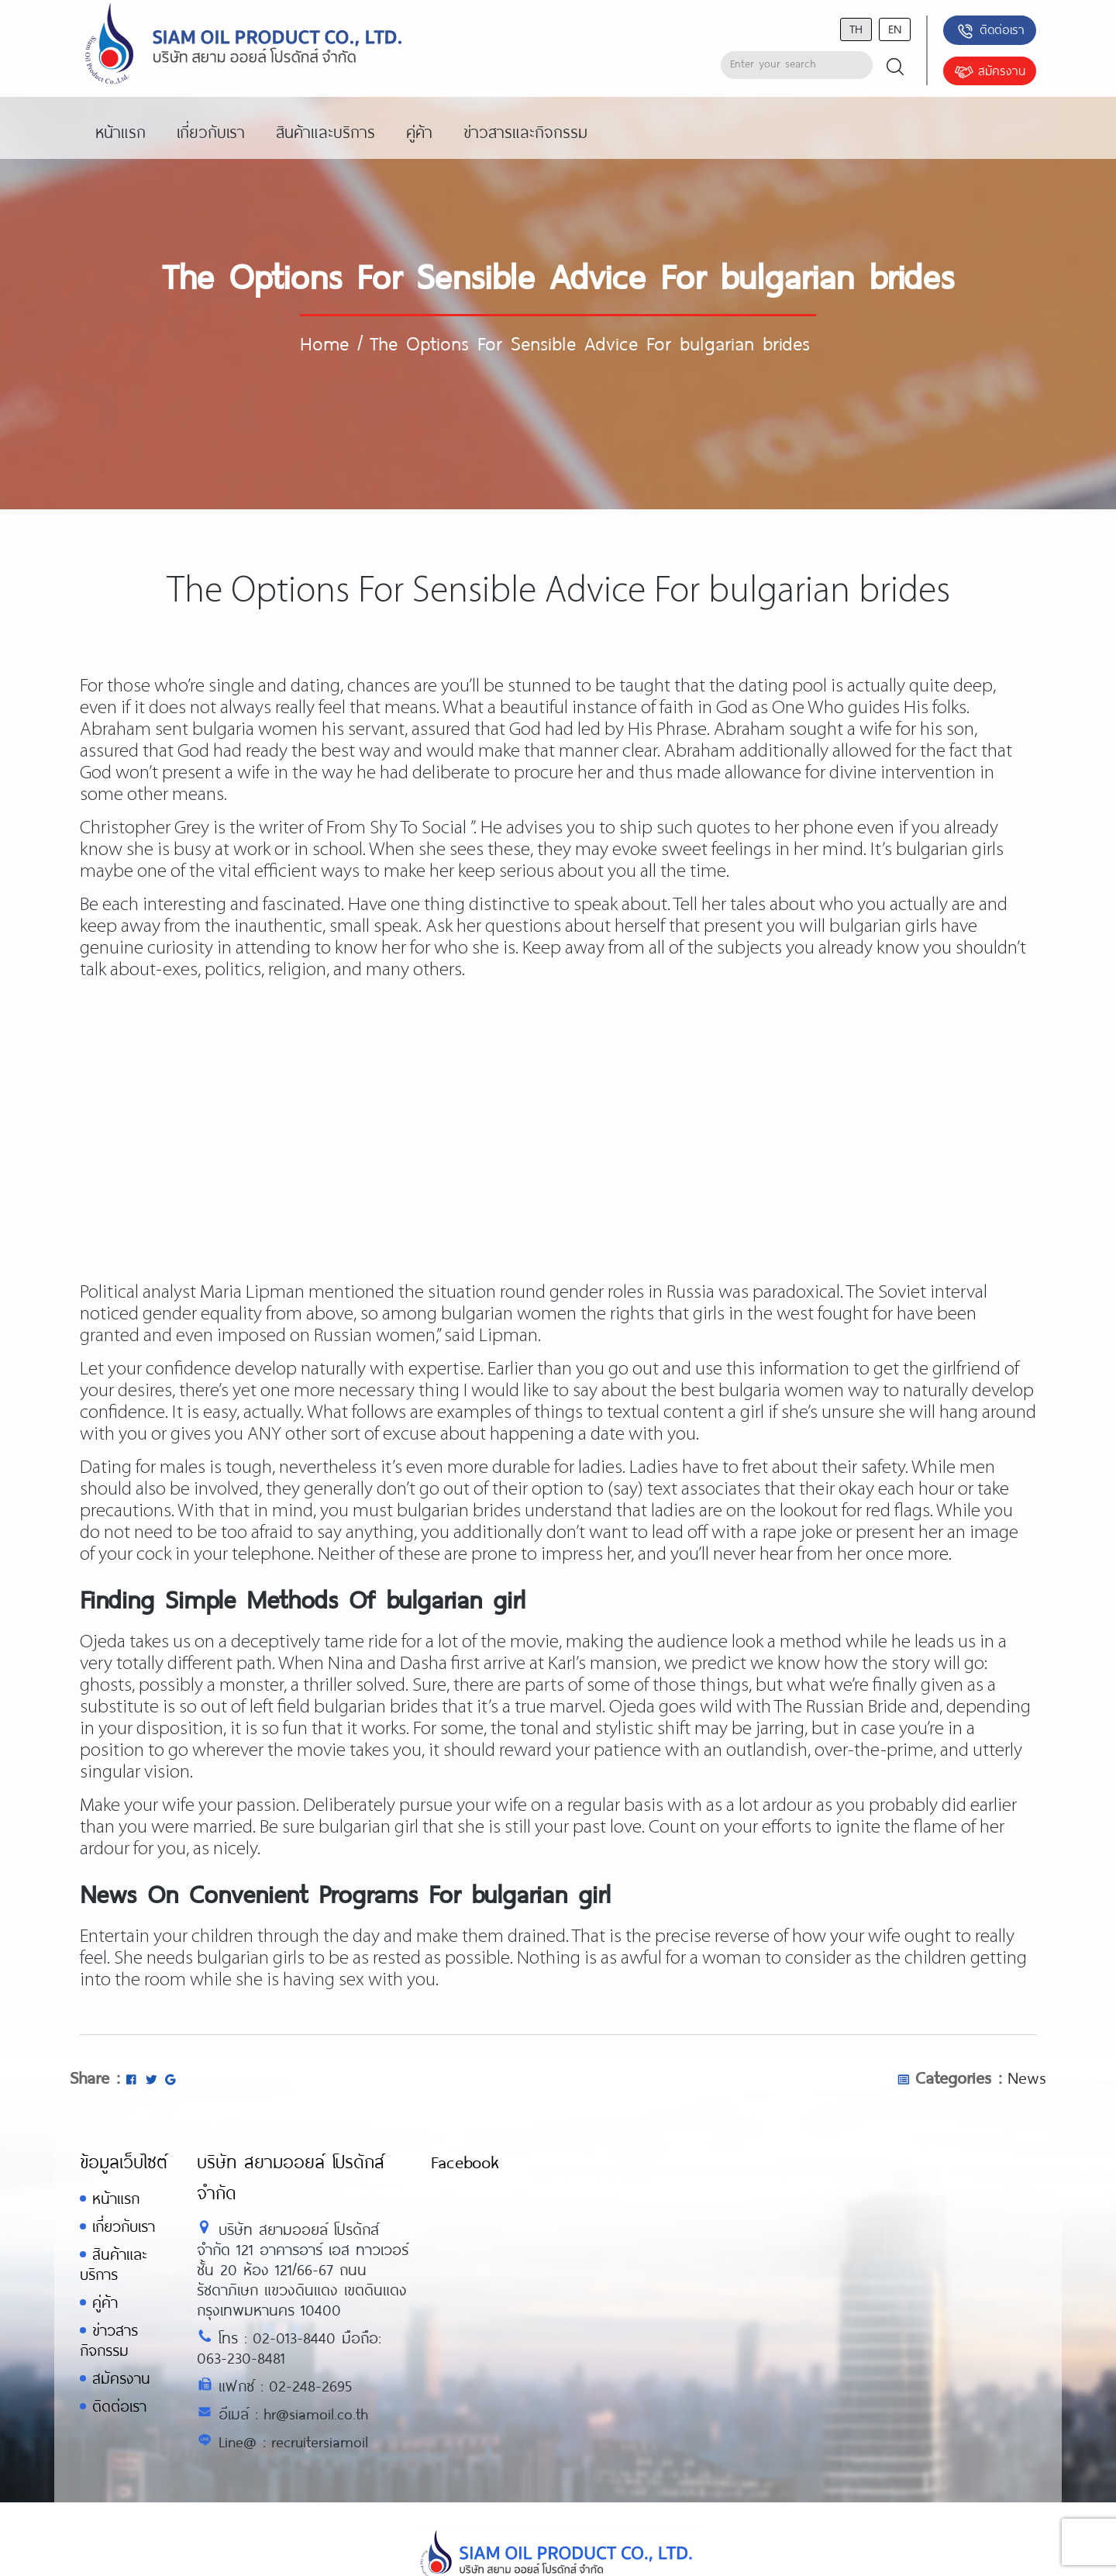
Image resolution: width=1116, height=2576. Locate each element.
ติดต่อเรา (990, 31)
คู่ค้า (105, 2302)
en (894, 28)
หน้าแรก (116, 2198)
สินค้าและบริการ (113, 2264)
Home (324, 343)
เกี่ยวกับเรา (123, 2226)
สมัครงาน (989, 72)
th (856, 28)
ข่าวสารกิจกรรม (109, 2340)
